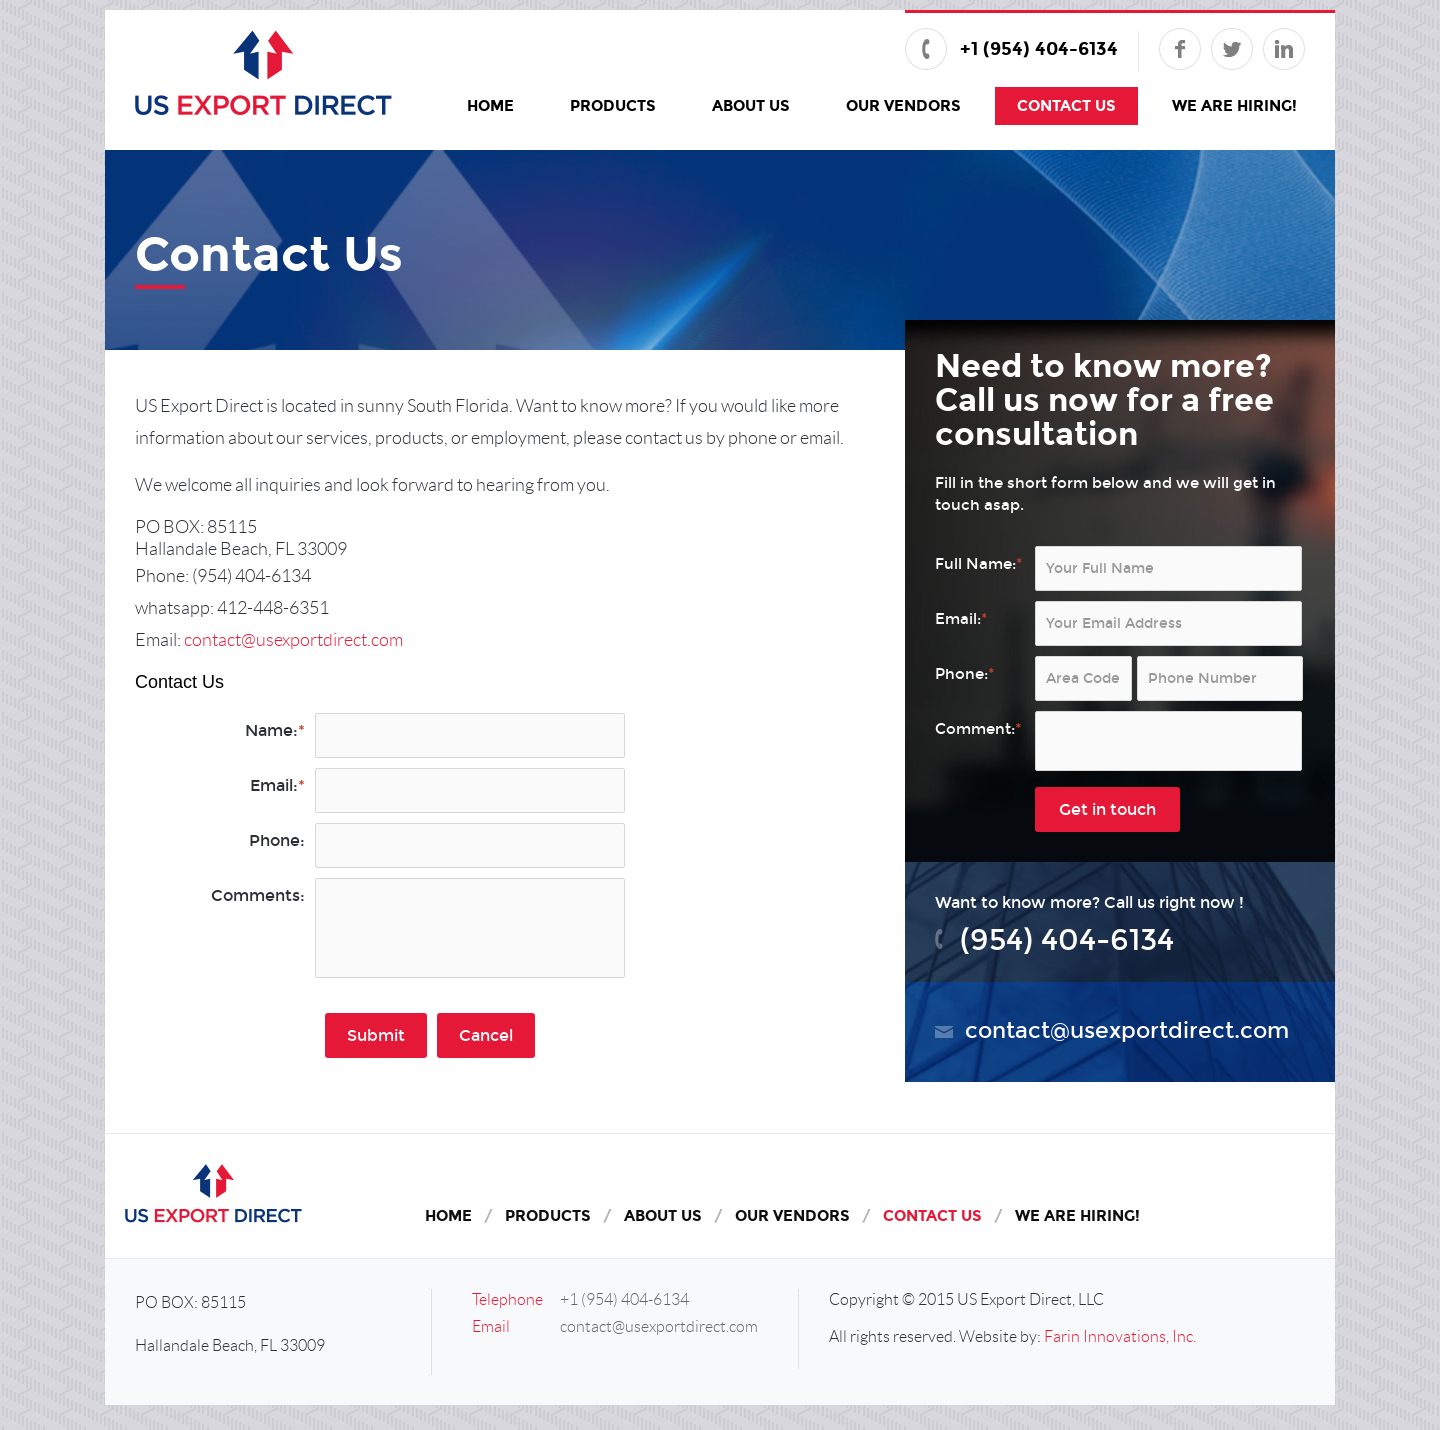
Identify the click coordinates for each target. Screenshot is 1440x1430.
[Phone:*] (1220, 678)
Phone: (277, 840)
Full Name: (978, 564)
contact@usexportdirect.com (293, 640)
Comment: (978, 729)
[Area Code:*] (1083, 678)
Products (613, 106)
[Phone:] (470, 845)
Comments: (258, 895)
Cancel (486, 1035)
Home (490, 106)
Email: (277, 785)
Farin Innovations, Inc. (1120, 1336)
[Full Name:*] (1168, 568)
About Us (751, 106)
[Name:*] (470, 735)
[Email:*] (470, 790)
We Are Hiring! (1234, 106)
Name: (275, 730)
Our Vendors (903, 106)
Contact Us (1066, 106)
